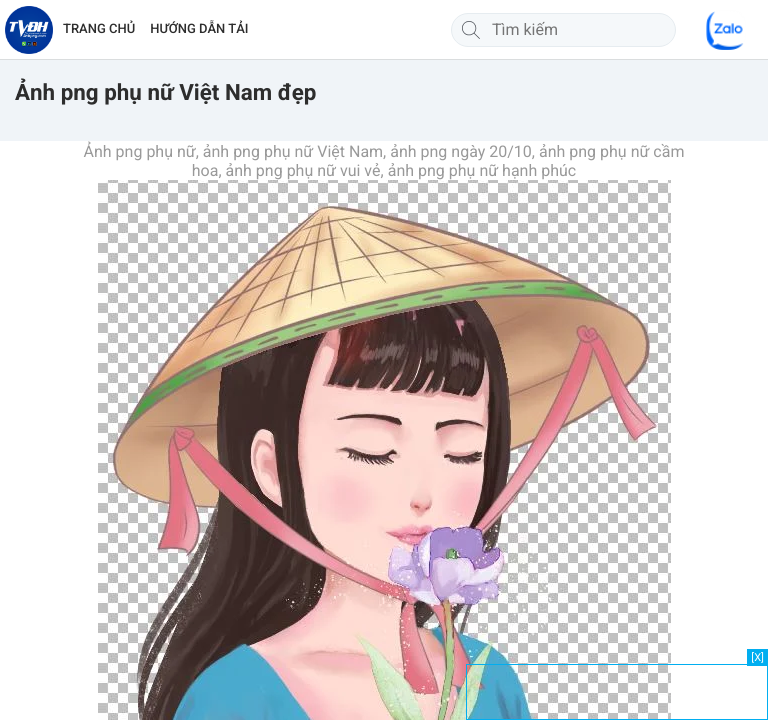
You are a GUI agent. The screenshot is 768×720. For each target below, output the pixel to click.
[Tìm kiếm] (471, 30)
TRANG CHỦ (99, 29)
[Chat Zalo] (726, 30)
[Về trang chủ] (29, 30)
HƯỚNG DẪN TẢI (199, 29)
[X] (757, 657)
